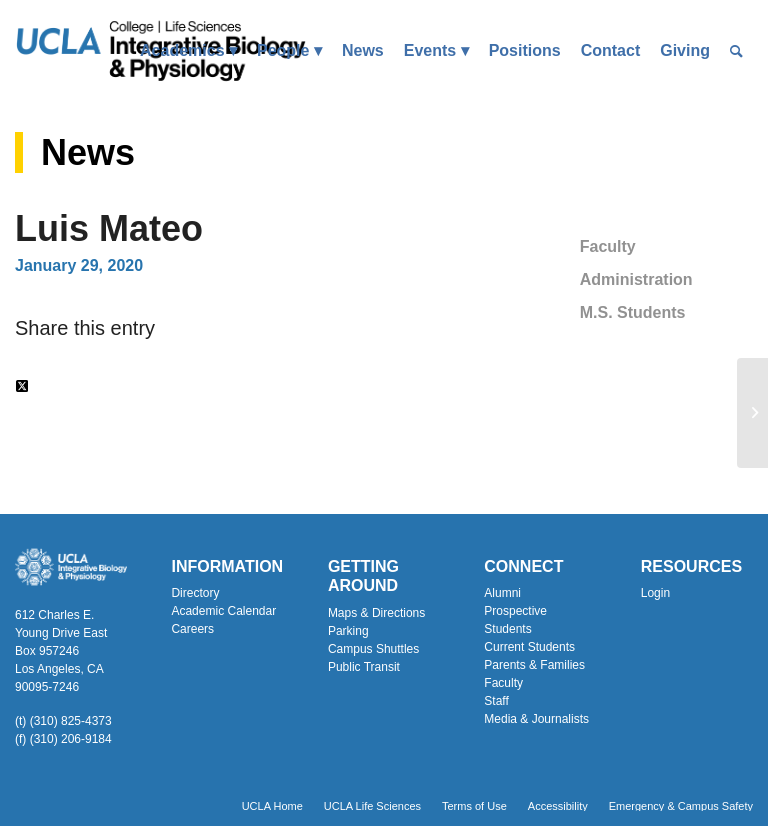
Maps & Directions (376, 613)
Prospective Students (515, 620)
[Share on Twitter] (22, 386)
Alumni (502, 593)
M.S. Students (633, 312)
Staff (496, 701)
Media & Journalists (536, 719)
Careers (192, 629)
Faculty (608, 246)
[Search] (736, 51)
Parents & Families (534, 665)
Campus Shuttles (373, 649)
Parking (348, 631)
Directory (195, 593)
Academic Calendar (223, 611)
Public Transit (364, 667)
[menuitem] (188, 51)
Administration (636, 279)
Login (655, 593)
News (88, 152)
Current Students (529, 647)
